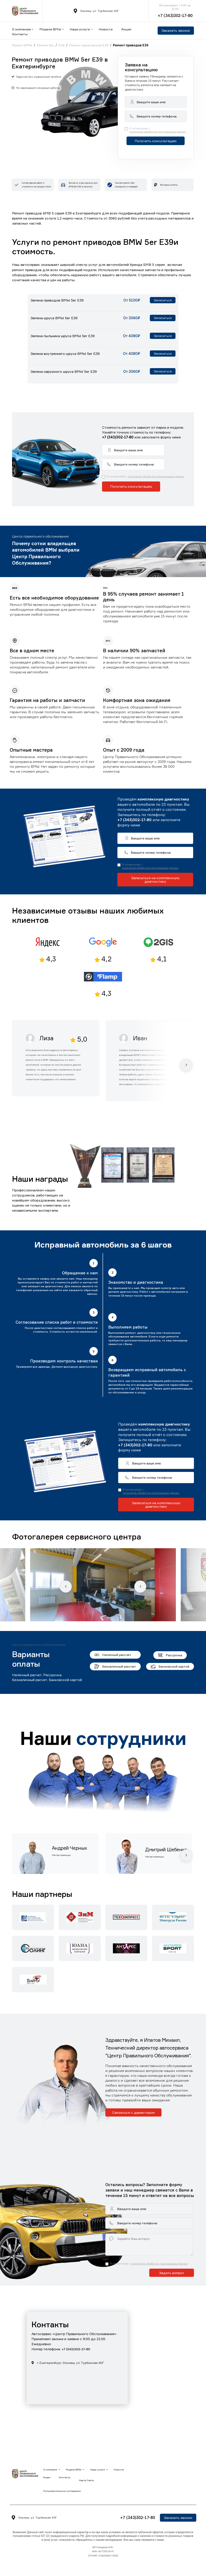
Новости (106, 29)
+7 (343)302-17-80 (175, 15)
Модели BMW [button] (50, 29)
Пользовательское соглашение (62, 2491)
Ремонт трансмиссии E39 (88, 45)
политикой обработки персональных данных (157, 131)
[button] (186, 1065)
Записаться (163, 300)
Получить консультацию (155, 141)
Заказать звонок (175, 30)
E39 (61, 45)
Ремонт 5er (45, 45)
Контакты (20, 34)
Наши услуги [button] (80, 29)
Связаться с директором (133, 2112)
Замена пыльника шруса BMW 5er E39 (63, 336)
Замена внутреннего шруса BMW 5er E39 (65, 353)
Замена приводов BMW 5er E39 (57, 300)
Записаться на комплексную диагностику (155, 879)
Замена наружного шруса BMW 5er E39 (64, 371)
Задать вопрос (171, 2273)
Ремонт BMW (22, 45)
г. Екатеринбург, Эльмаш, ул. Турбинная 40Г (67, 2362)
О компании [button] (21, 29)
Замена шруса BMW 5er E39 (54, 318)
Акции (126, 29)
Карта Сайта (86, 2480)
